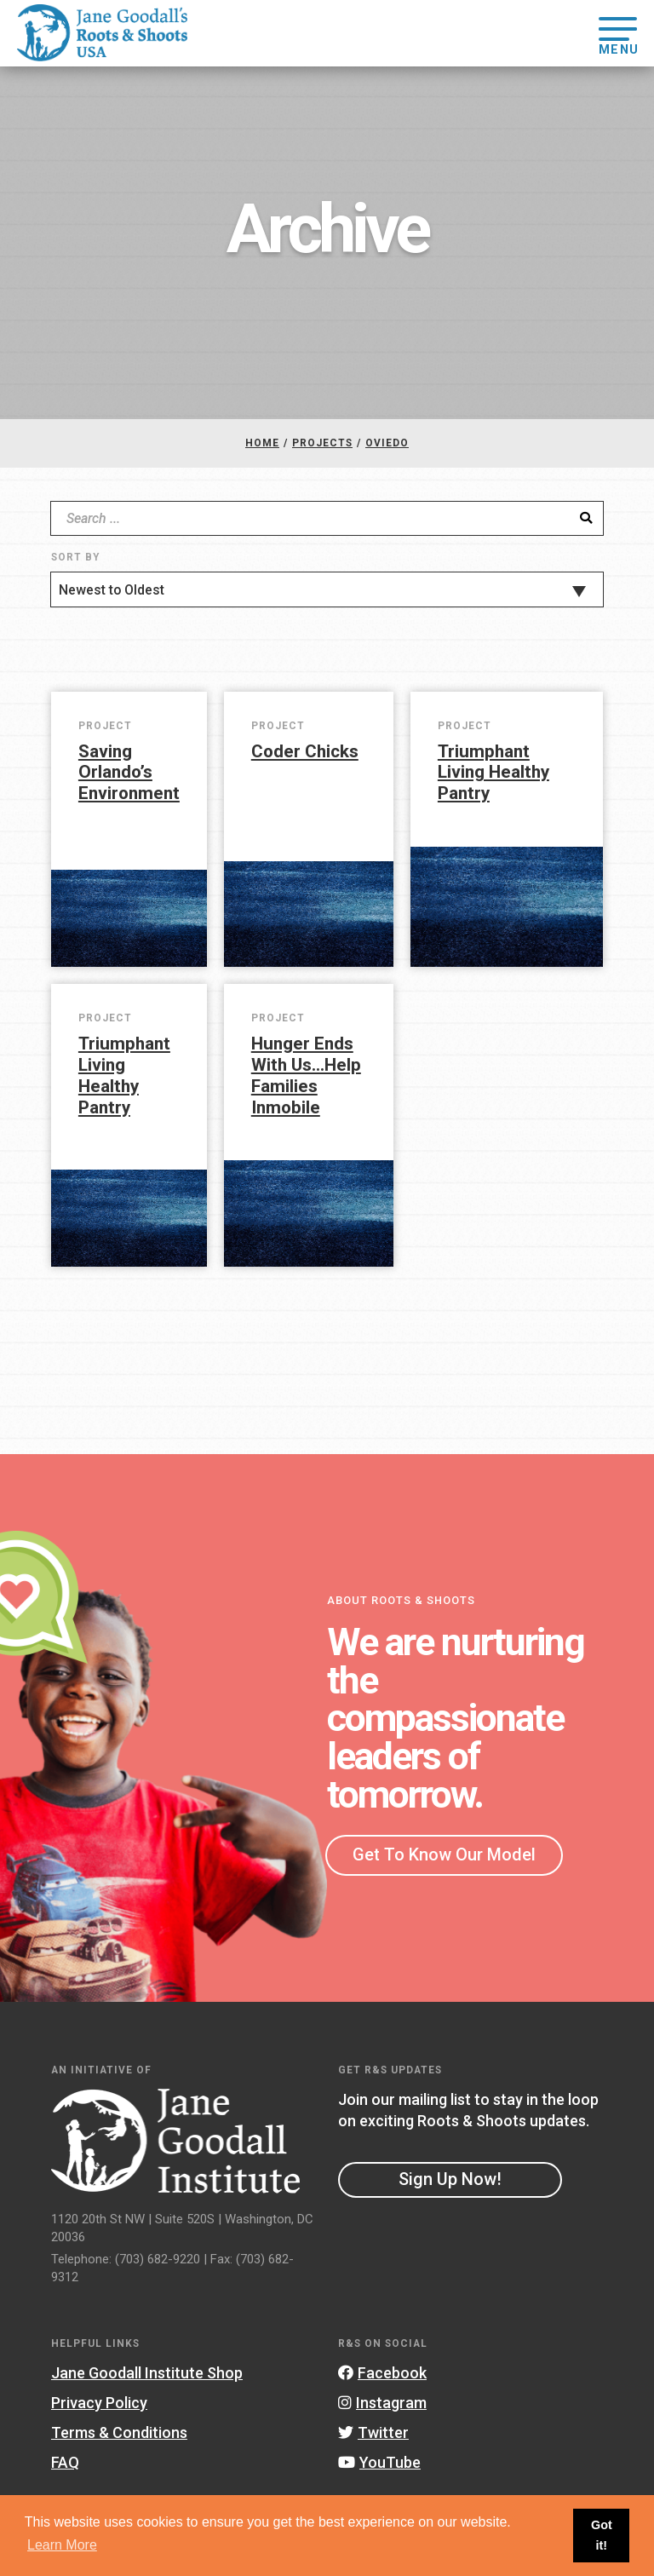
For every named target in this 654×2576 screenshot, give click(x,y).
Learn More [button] (62, 2545)
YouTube (379, 2462)
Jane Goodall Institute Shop (147, 2373)
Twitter (373, 2432)
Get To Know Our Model (444, 1854)
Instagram (382, 2403)
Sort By (75, 557)
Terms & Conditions (119, 2432)
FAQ (65, 2462)
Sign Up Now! (450, 2179)
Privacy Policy (99, 2403)
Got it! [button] (601, 2535)
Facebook (382, 2373)
